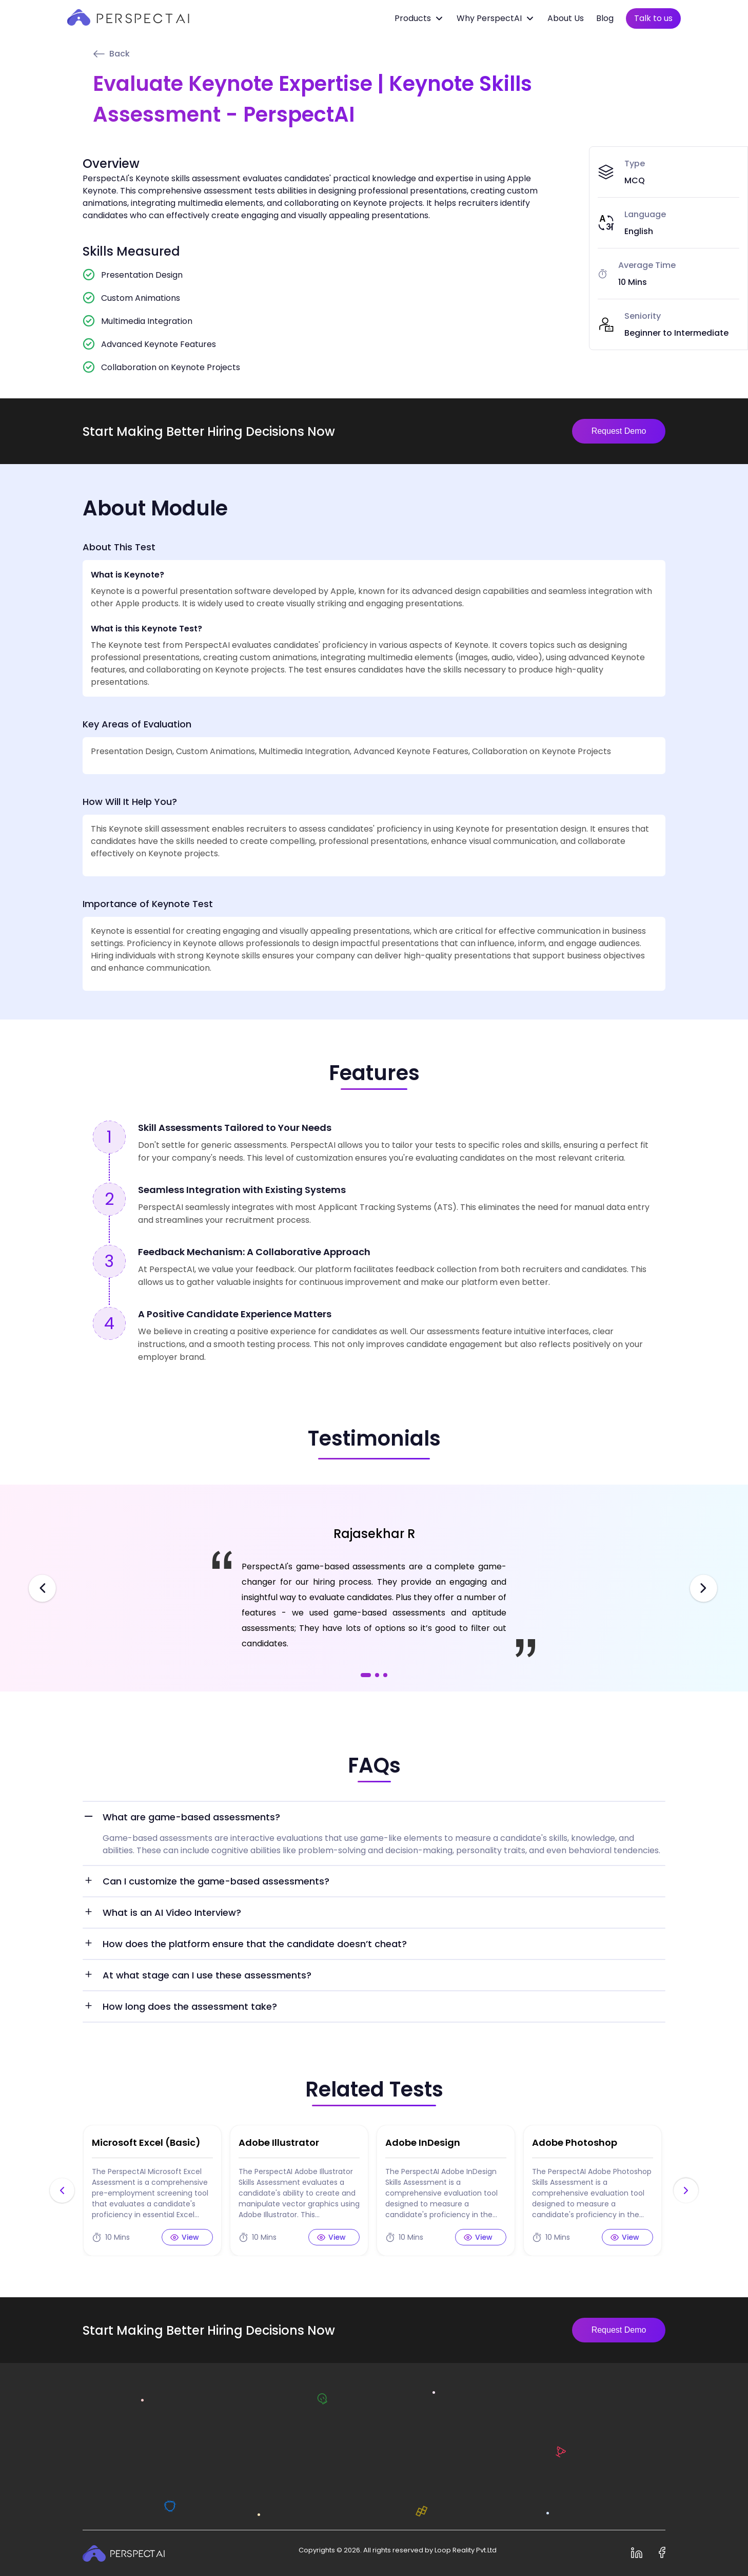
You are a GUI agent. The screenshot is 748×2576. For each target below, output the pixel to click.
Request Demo (619, 431)
